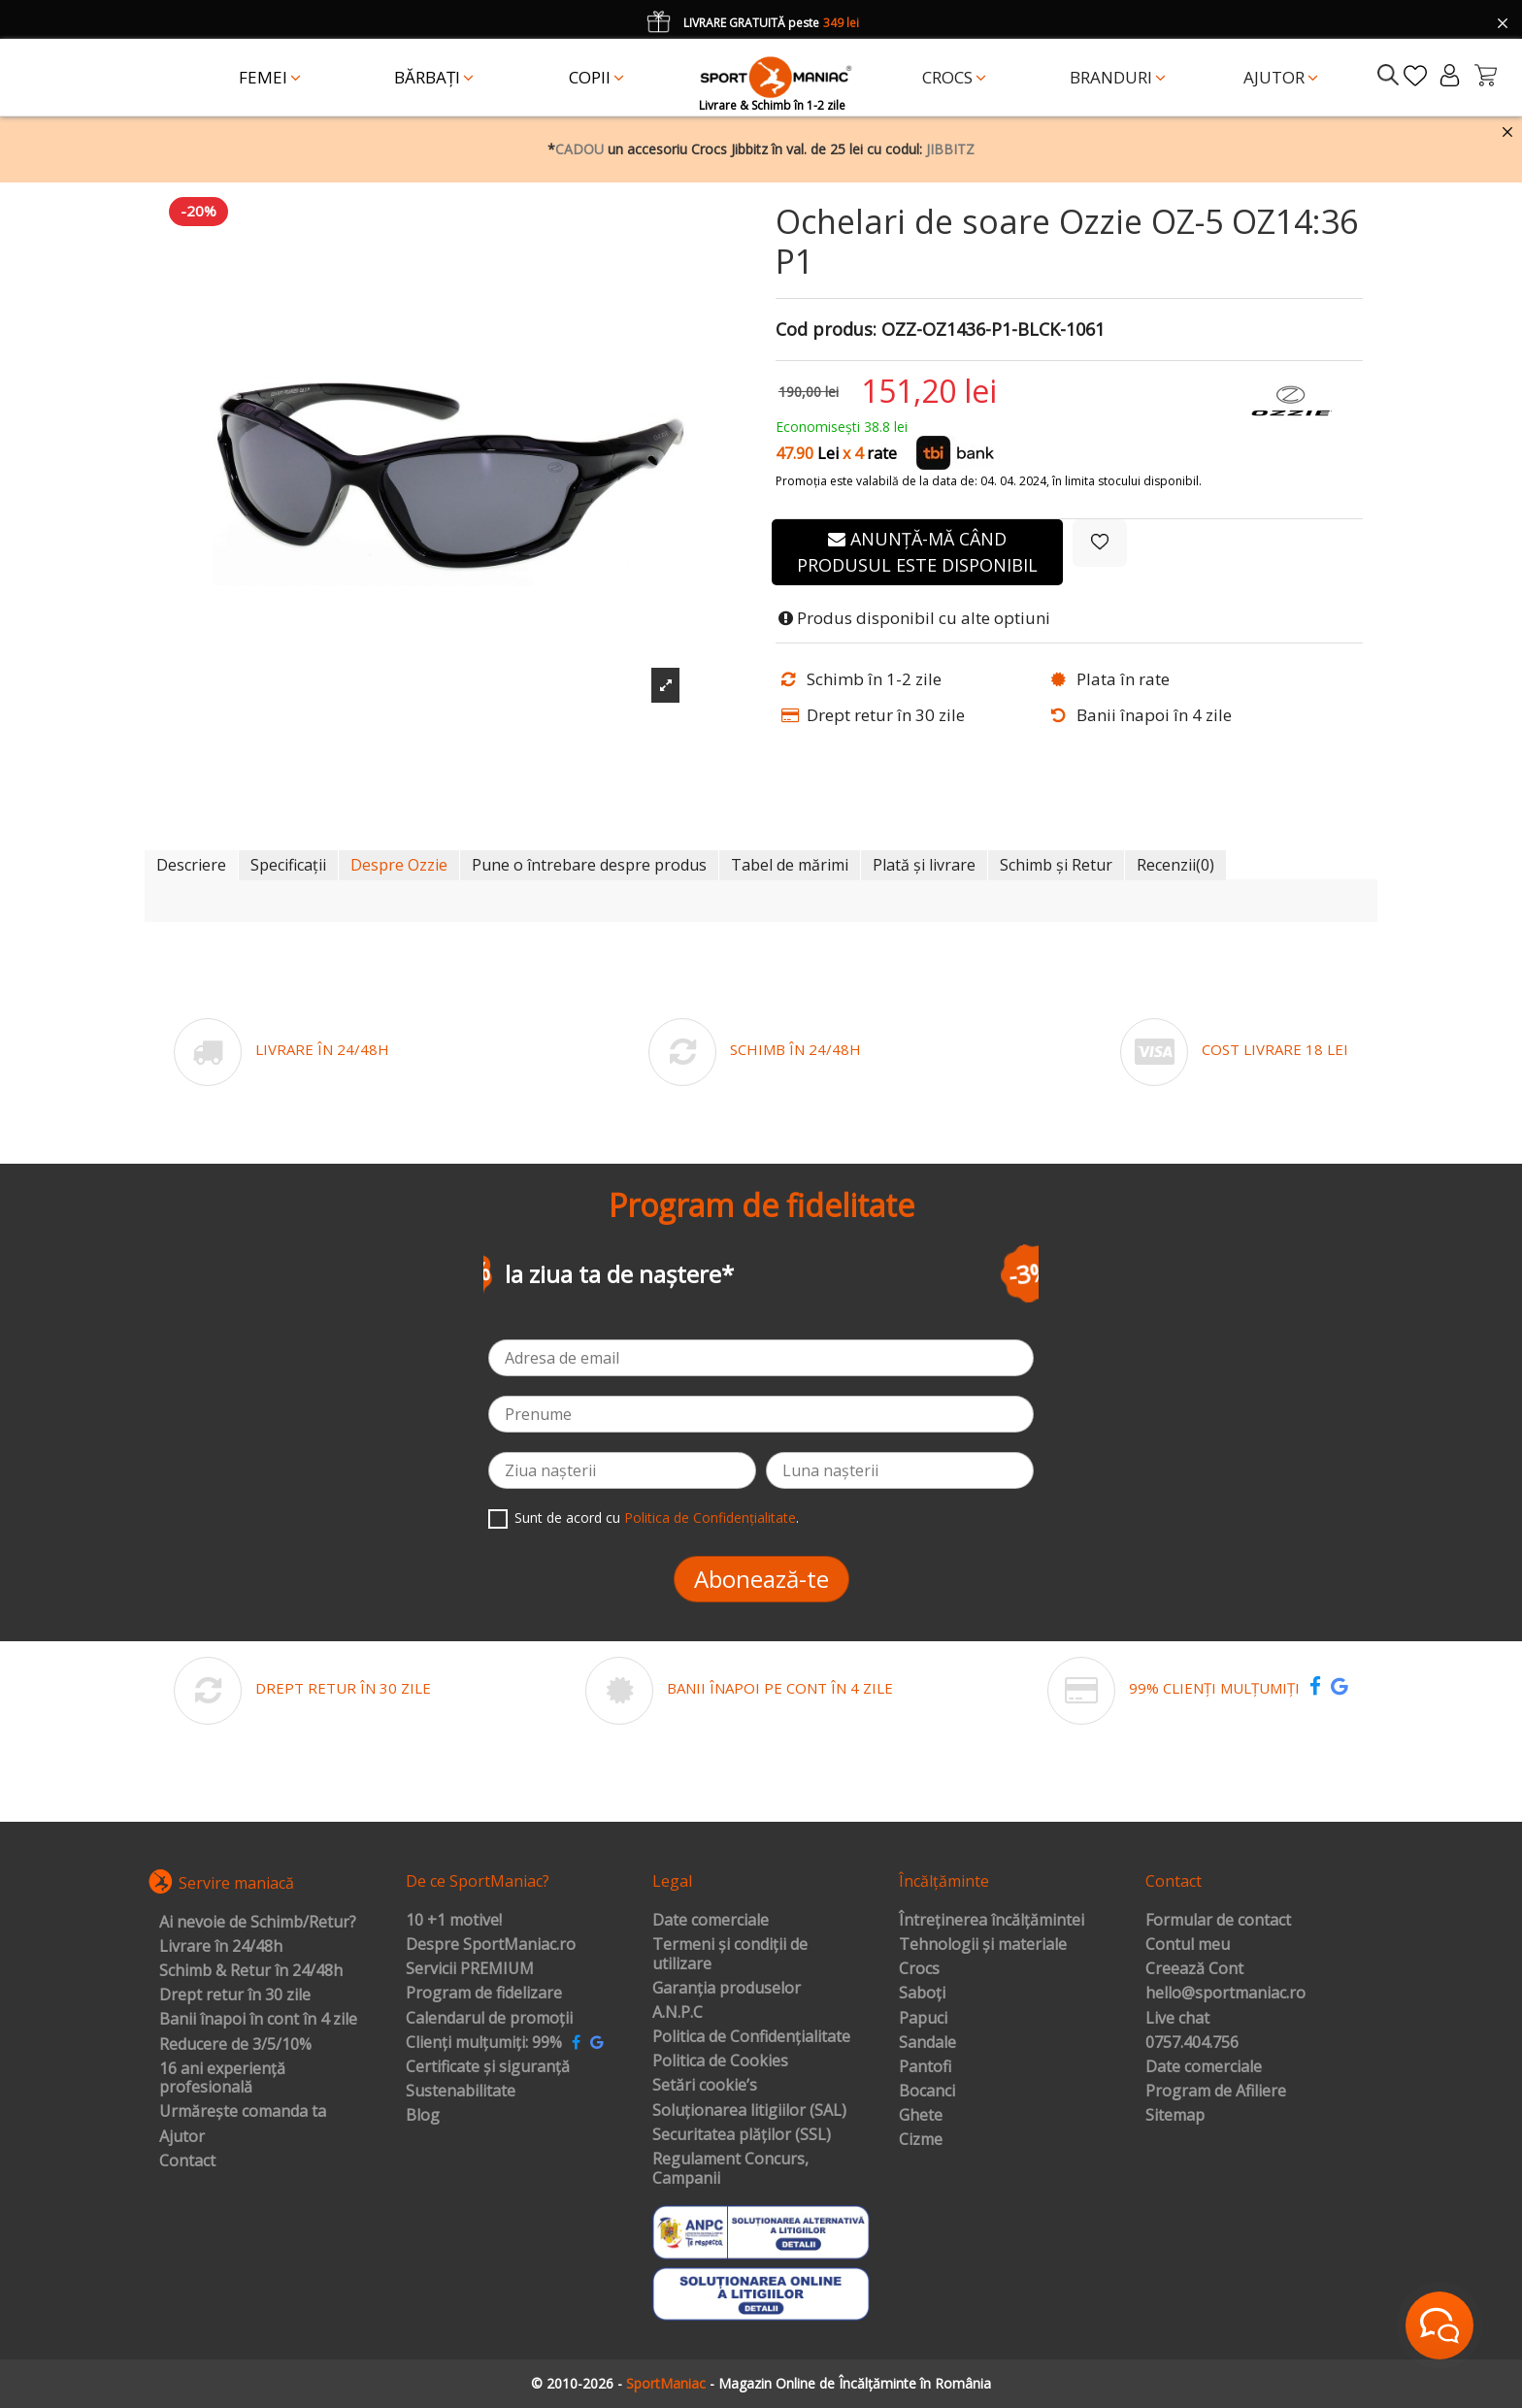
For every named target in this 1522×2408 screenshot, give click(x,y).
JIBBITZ (950, 149)
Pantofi (925, 2067)
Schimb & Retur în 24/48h (251, 1971)
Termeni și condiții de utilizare (730, 1954)
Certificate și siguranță (488, 2067)
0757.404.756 (1192, 2043)
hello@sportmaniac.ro (1225, 1993)
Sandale (927, 2043)
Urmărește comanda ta (242, 2112)
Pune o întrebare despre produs (589, 864)
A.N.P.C (677, 2013)
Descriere (191, 864)
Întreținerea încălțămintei (991, 1920)
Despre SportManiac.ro (491, 1945)
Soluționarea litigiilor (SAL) (749, 2111)
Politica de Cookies (720, 2061)
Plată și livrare (924, 864)
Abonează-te (761, 1579)
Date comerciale (710, 1920)
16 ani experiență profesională (222, 2078)
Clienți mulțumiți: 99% (484, 2043)
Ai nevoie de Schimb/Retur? (257, 1922)
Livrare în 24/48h (220, 1947)
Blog (423, 2116)
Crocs (919, 1969)
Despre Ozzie (398, 864)
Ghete (921, 2116)
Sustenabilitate (460, 2091)
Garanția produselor (726, 1988)
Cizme (921, 2140)
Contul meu (1187, 1945)
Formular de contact (1218, 1920)
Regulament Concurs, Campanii (730, 2169)
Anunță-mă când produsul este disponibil (917, 552)
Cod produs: (826, 330)
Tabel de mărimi (789, 864)
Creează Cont (1194, 1969)
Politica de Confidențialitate (710, 1517)
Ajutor (182, 2137)
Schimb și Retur (1056, 864)
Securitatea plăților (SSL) (741, 2135)
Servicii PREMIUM (470, 1969)
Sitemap (1175, 2116)
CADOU (579, 149)
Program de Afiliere (1215, 2091)
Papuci (923, 2019)
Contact (187, 2161)
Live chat (1177, 2019)
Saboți (922, 1993)
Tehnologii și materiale (983, 1945)
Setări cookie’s (704, 2085)
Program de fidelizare (484, 1993)
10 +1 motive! (454, 1920)
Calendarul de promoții (489, 2019)
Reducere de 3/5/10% (235, 2045)
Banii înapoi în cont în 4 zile (258, 2019)
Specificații (288, 864)
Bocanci (927, 2091)
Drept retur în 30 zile (235, 1995)
